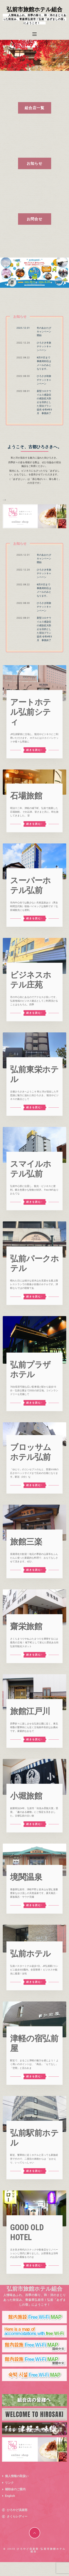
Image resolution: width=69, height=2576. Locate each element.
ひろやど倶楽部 (17, 2510)
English (10, 2496)
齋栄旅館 (26, 1626)
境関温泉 (26, 1877)
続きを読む (34, 750)
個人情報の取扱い (17, 2476)
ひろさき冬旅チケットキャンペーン (44, 346)
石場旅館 (26, 796)
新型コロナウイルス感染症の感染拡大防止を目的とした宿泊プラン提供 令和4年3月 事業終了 (44, 402)
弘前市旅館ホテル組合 (34, 9)
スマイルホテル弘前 (30, 1169)
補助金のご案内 (15, 2489)
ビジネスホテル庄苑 (30, 980)
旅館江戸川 (30, 1711)
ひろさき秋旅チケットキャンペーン (44, 380)
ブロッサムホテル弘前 (30, 1452)
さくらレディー (17, 2516)
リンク (9, 2482)
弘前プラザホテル (30, 1369)
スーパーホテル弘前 (30, 885)
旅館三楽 (26, 1542)
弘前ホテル (30, 1953)
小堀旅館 (26, 1796)
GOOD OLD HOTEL (27, 2232)
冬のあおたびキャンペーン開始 (44, 331)
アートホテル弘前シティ (30, 712)
